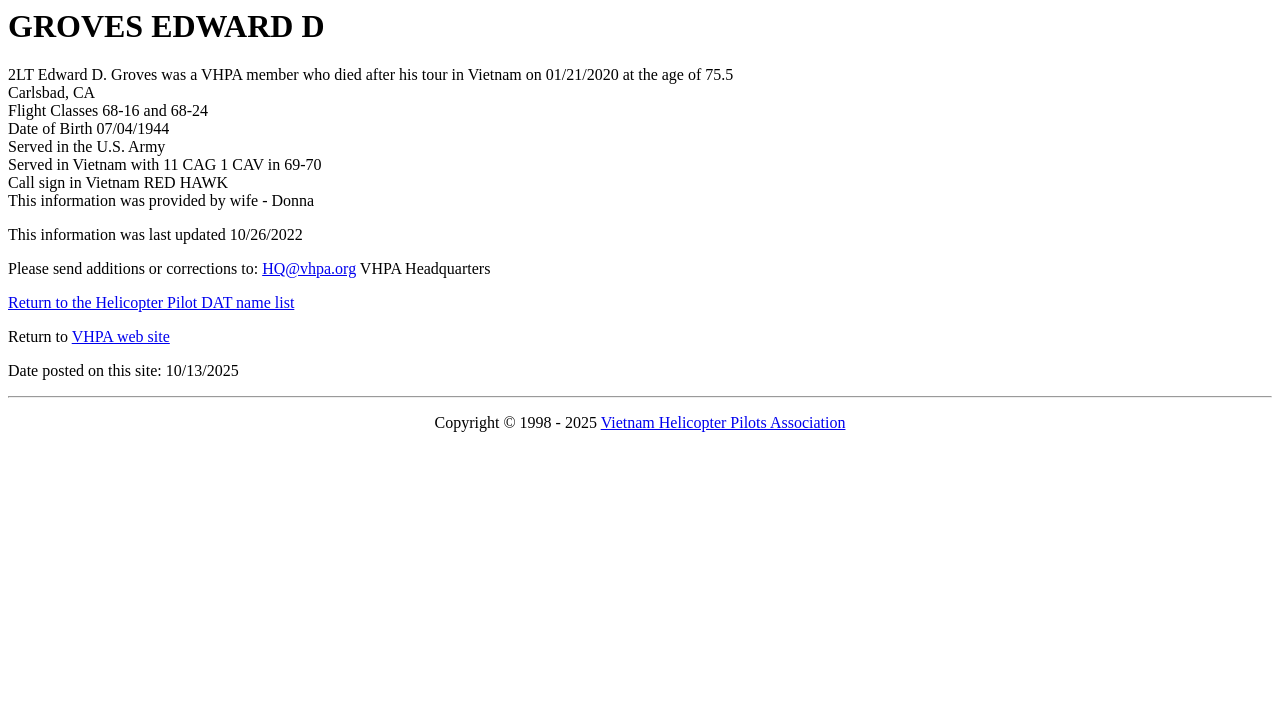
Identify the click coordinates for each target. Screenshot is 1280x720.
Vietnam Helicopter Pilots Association (723, 422)
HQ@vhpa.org (309, 268)
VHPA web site (121, 336)
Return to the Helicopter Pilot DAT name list (151, 302)
